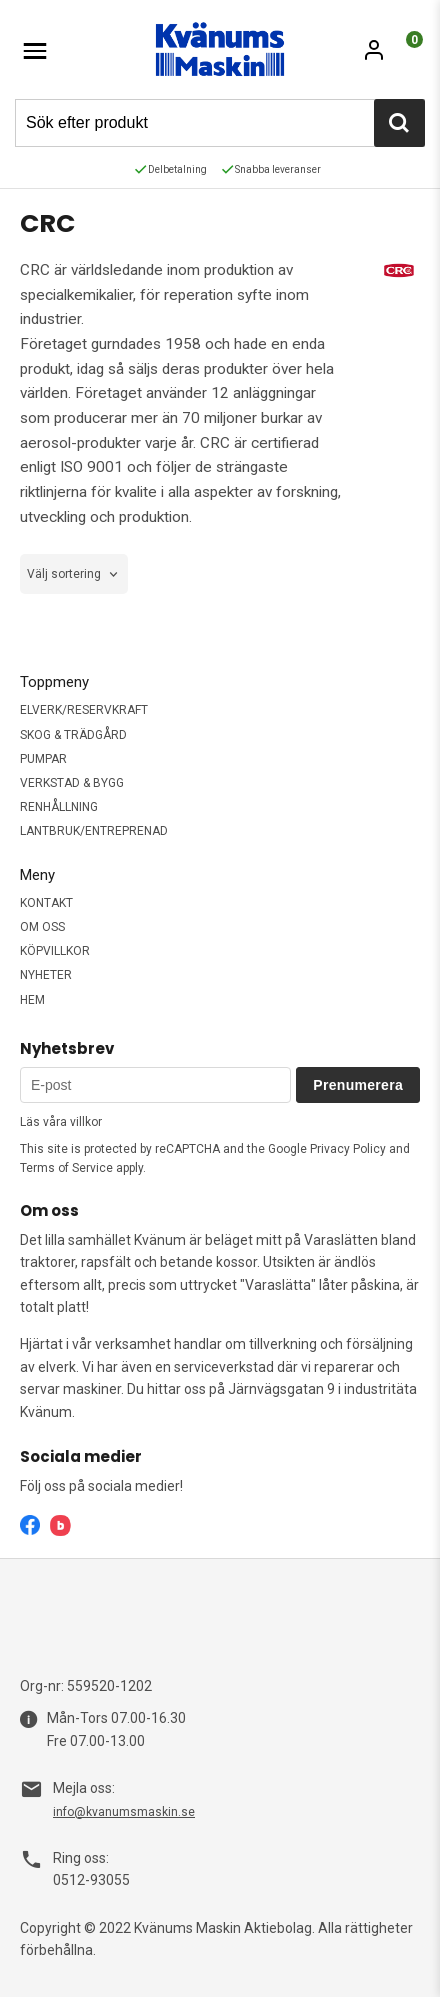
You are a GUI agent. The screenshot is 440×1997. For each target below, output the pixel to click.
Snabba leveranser (271, 169)
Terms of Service (66, 1168)
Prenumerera (358, 1085)
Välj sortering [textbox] (64, 574)
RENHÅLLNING (59, 807)
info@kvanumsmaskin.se (124, 1812)
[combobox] (74, 574)
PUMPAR (43, 759)
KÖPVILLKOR (55, 951)
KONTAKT (46, 903)
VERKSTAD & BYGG (72, 783)
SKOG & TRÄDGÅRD (73, 735)
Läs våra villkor (61, 1122)
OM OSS (42, 927)
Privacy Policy (348, 1149)
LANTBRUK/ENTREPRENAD (94, 831)
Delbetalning (171, 169)
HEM (32, 1000)
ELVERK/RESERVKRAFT (84, 710)
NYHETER (46, 975)
